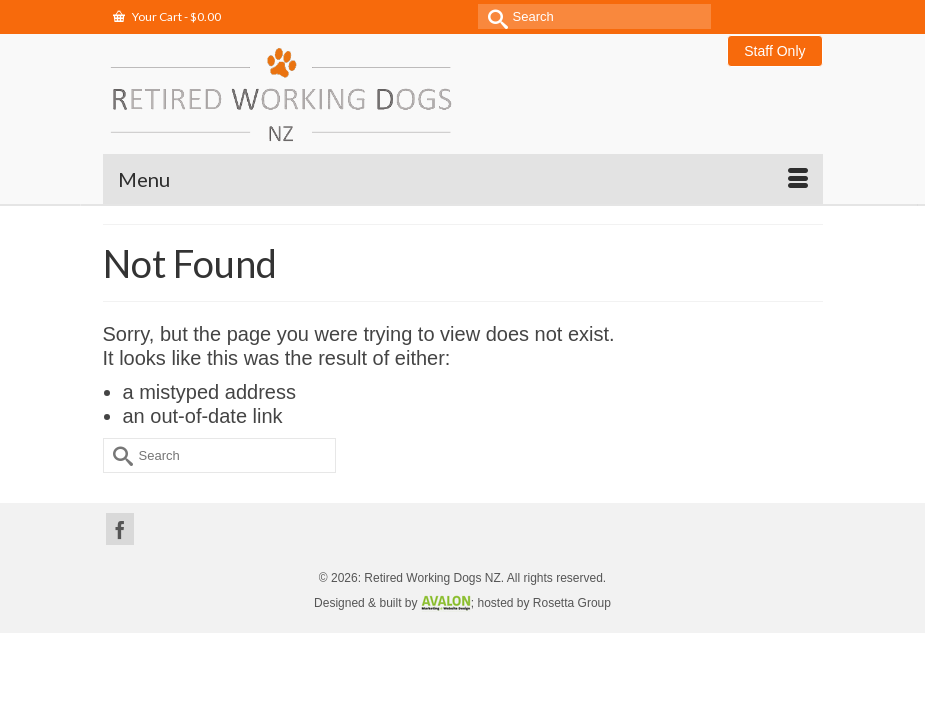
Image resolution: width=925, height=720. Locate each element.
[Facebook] (120, 529)
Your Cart (167, 16)
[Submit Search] (493, 16)
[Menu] (463, 179)
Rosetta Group (572, 603)
